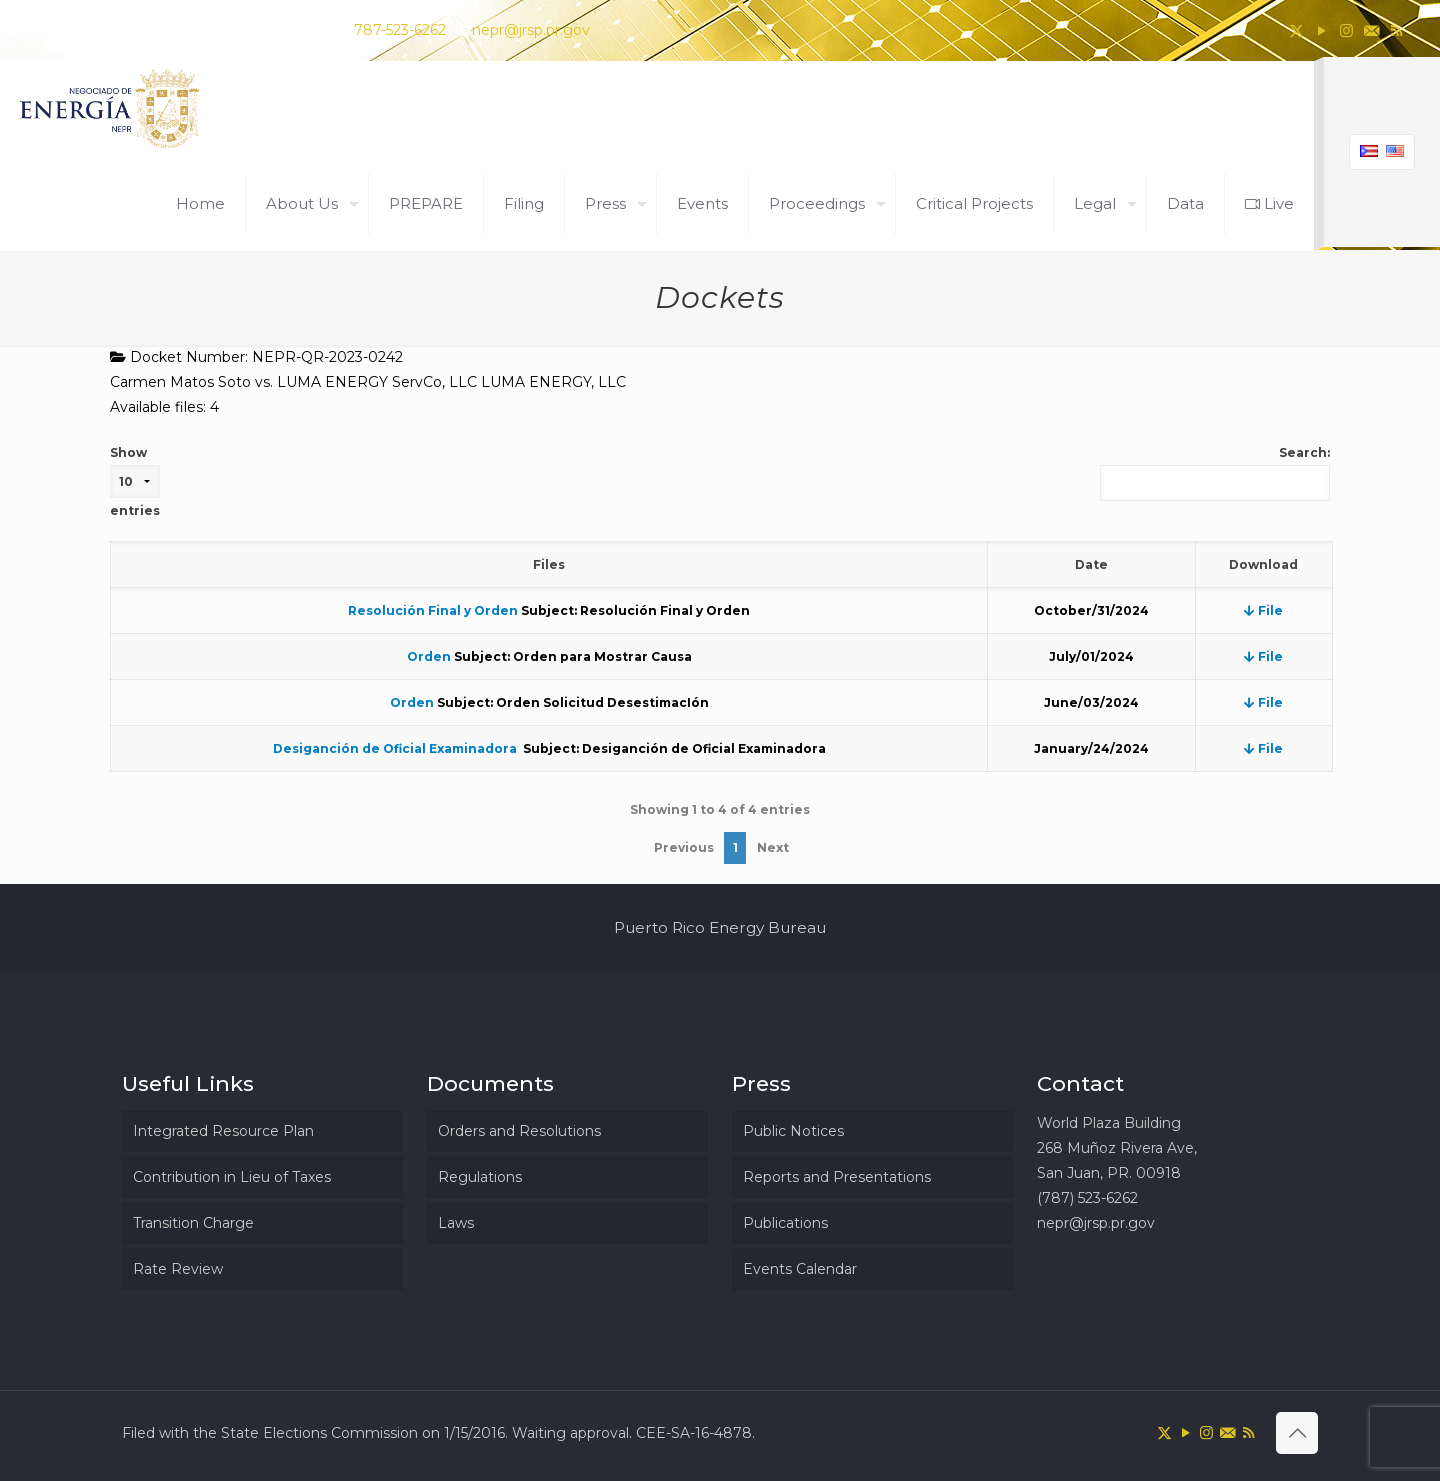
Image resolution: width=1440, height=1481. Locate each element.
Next (773, 847)
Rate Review (178, 1269)
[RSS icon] (1396, 30)
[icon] (1371, 30)
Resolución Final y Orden (433, 610)
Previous (684, 847)
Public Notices (793, 1131)
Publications (785, 1223)
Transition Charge (193, 1223)
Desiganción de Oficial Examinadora (396, 748)
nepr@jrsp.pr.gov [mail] (531, 30)
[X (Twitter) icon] (1296, 30)
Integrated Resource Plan (223, 1131)
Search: (1215, 473)
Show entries (135, 481)
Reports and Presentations (837, 1177)
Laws (456, 1223)
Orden (429, 656)
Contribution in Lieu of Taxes (232, 1177)
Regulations (480, 1177)
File (1263, 610)
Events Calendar (800, 1269)
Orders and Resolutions (519, 1131)
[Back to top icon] (1297, 1433)
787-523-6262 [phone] (400, 30)
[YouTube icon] (1321, 30)
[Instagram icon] (1346, 30)
